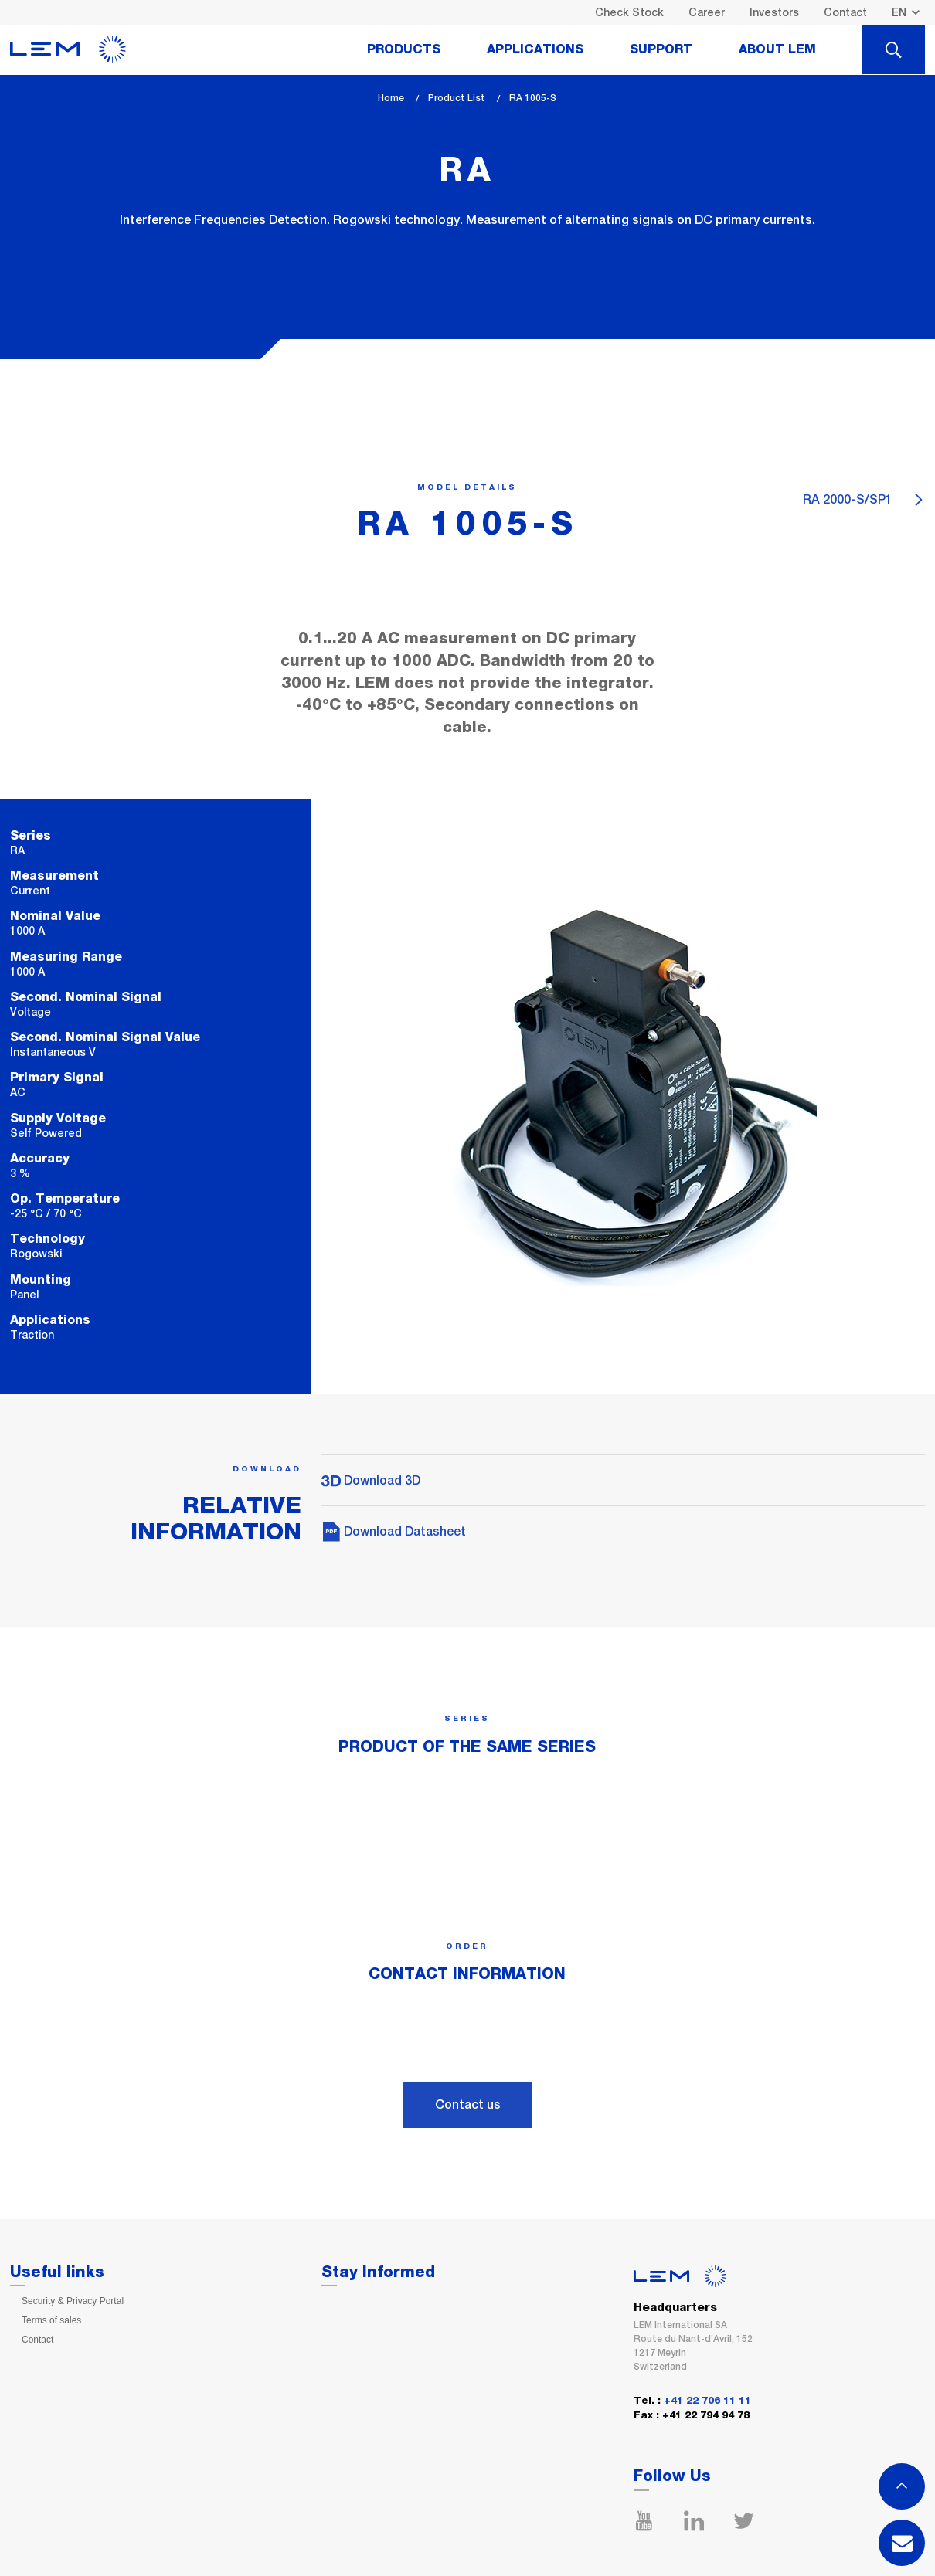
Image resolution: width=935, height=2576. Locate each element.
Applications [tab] (535, 49)
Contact (845, 12)
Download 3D (370, 1480)
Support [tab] (661, 49)
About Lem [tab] (777, 49)
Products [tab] (403, 49)
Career (706, 12)
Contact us (468, 2104)
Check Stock (629, 12)
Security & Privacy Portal (73, 2301)
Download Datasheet (393, 1531)
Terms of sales (51, 2320)
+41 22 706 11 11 (707, 2401)
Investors (774, 12)
